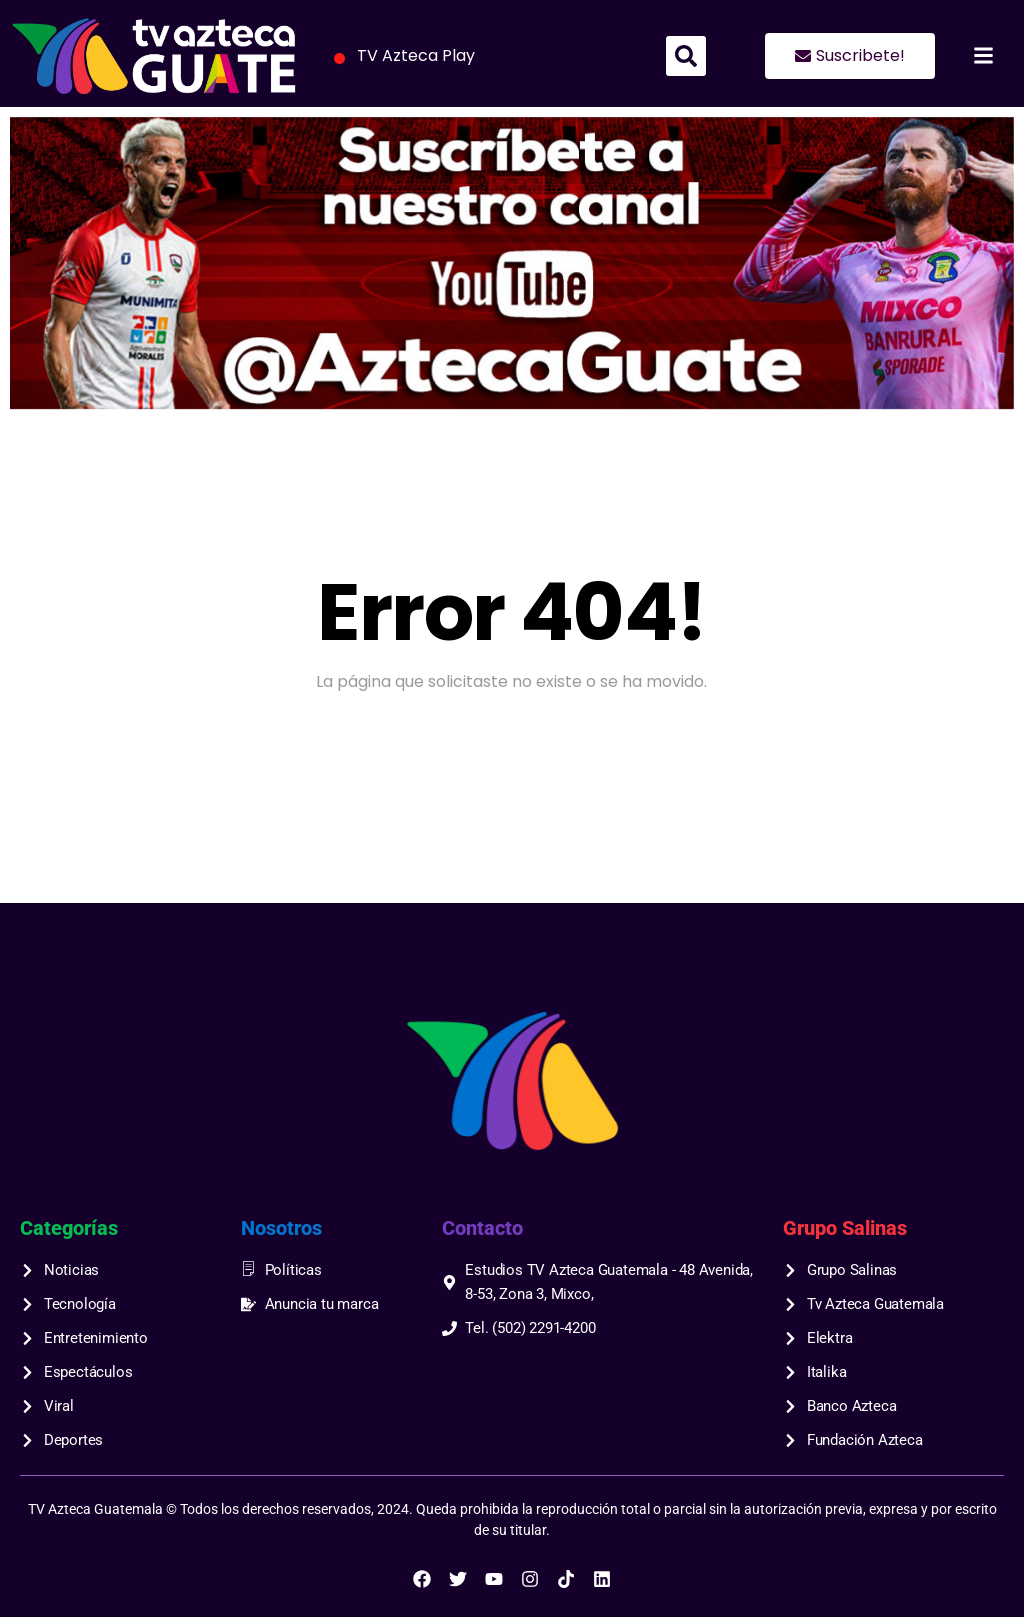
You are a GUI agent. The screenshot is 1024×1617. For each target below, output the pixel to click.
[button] (686, 56)
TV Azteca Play (401, 57)
